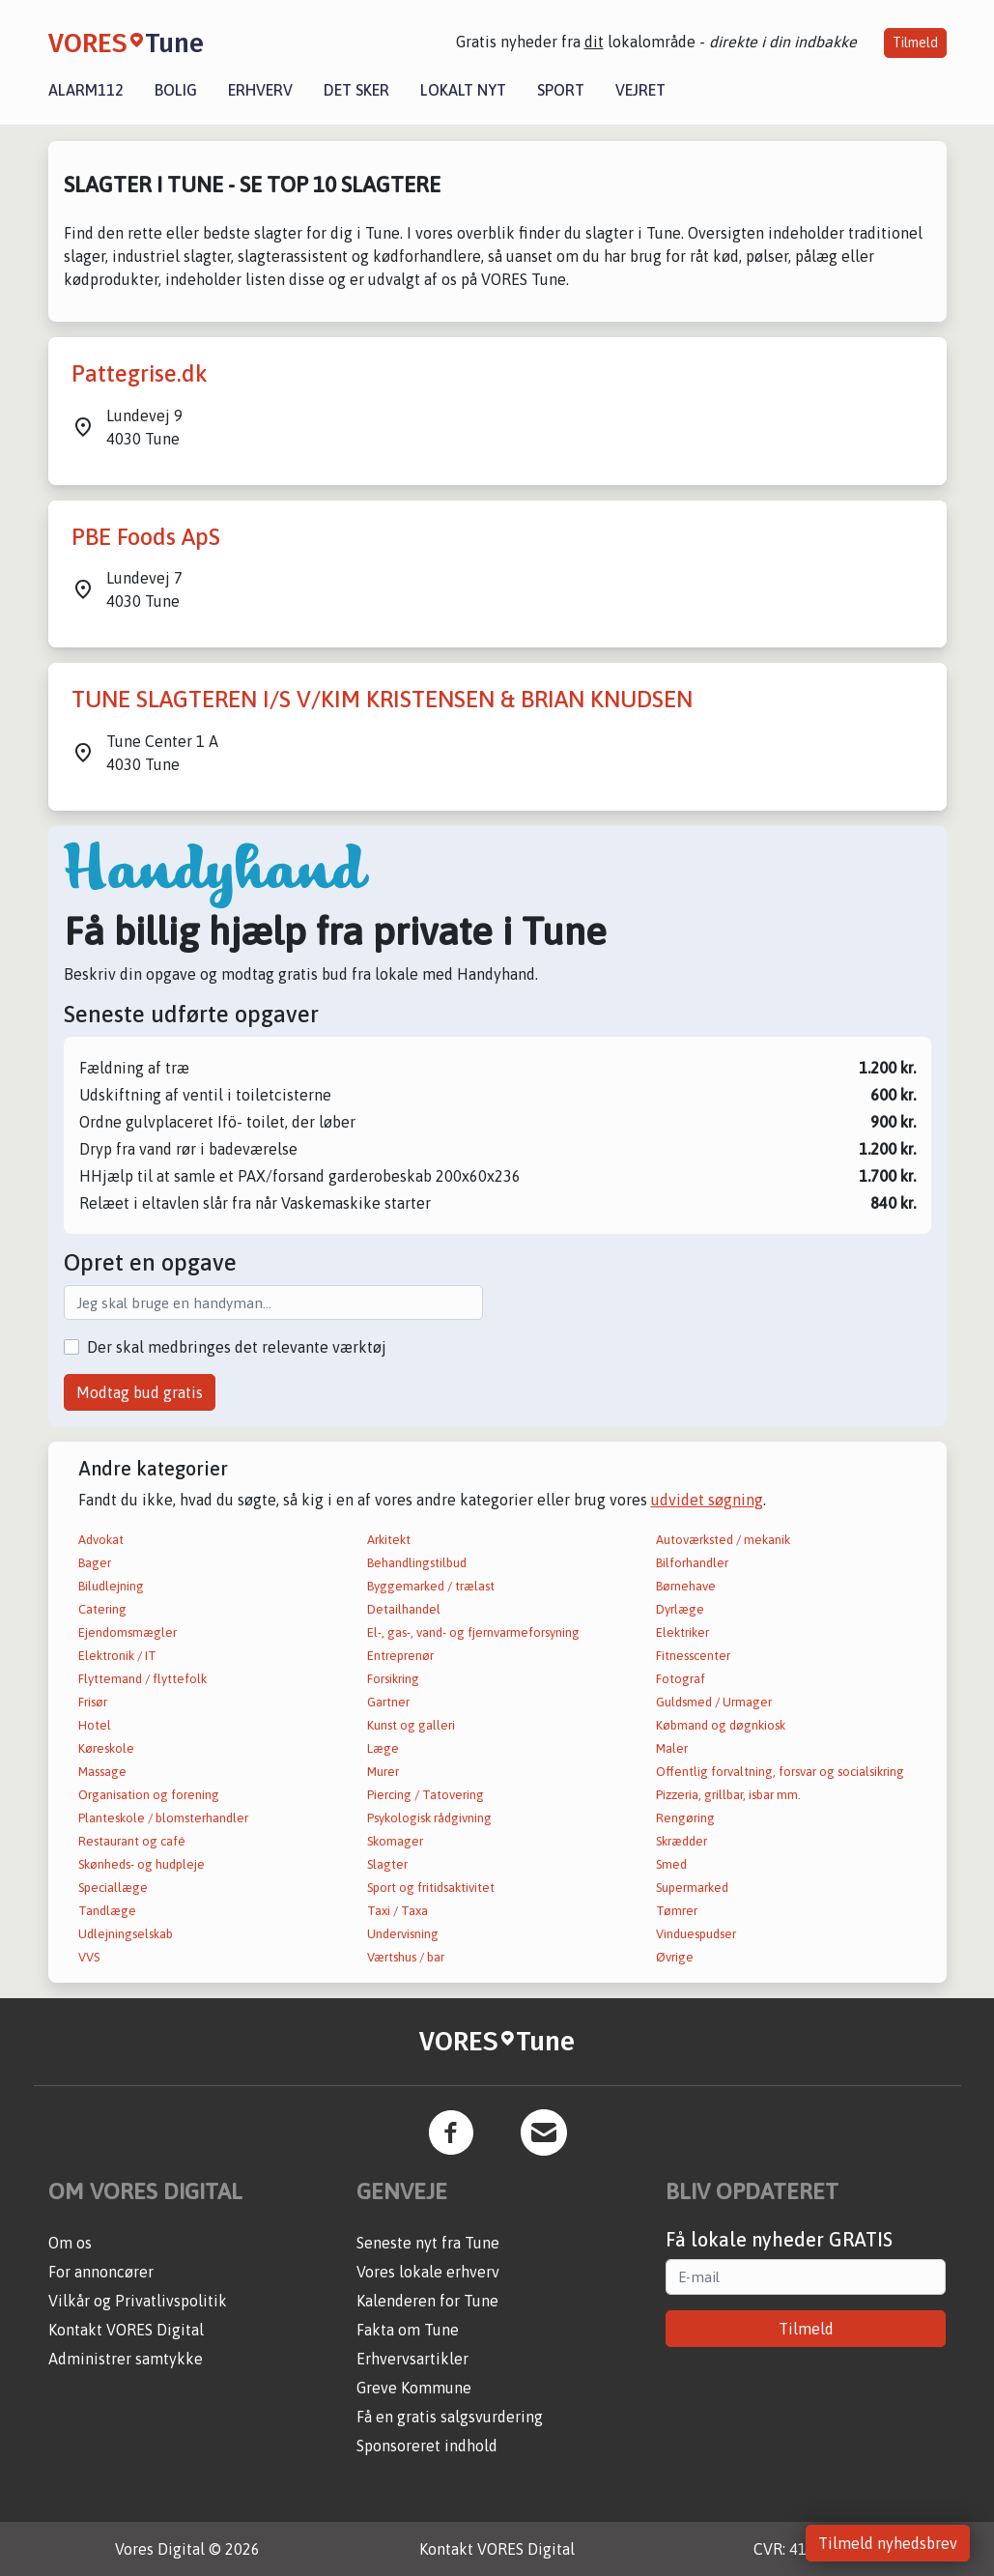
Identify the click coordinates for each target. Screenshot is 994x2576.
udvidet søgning (707, 1499)
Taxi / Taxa (397, 1910)
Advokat (101, 1539)
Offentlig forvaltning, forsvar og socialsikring (780, 1771)
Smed (671, 1864)
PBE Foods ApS (145, 537)
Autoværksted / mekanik (723, 1539)
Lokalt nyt (463, 90)
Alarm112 (86, 90)
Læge (383, 1748)
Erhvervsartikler (412, 2358)
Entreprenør (400, 1655)
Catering (102, 1609)
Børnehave (686, 1586)
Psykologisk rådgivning (429, 1818)
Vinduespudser (696, 1934)
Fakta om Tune (407, 2329)
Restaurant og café (131, 1841)
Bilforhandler (692, 1563)
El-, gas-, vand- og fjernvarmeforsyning (473, 1632)
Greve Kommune (413, 2387)
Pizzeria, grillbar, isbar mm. (728, 1795)
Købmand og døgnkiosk (720, 1725)
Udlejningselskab (125, 1934)
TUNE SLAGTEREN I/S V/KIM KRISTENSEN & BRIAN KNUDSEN (382, 699)
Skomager (395, 1841)
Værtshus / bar (405, 1957)
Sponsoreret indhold (426, 2445)
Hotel (94, 1725)
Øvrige (675, 1957)
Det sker (356, 90)
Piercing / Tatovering (425, 1795)
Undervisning (403, 1934)
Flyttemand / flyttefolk (142, 1679)
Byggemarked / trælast (431, 1586)
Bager (94, 1563)
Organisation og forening (148, 1795)
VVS (88, 1957)
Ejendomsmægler (127, 1632)
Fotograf (680, 1679)
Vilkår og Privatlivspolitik (137, 2300)
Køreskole (106, 1748)
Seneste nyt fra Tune (427, 2242)
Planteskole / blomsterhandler (163, 1818)
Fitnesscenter (693, 1655)
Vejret (640, 90)
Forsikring (393, 1679)
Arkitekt (389, 1539)
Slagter (387, 1864)
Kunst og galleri (411, 1725)
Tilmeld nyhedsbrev (887, 2543)
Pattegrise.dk (139, 373)
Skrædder (681, 1841)
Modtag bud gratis (139, 1392)
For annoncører (101, 2271)
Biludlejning (111, 1586)
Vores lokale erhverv (427, 2271)
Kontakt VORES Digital (126, 2329)
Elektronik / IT (117, 1655)
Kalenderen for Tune (427, 2300)
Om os (70, 2242)
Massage (102, 1771)
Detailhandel (403, 1609)
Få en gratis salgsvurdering (449, 2416)
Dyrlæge (680, 1609)
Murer (383, 1771)
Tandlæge (107, 1910)
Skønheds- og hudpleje (141, 1864)
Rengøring (685, 1818)
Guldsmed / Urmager (714, 1702)
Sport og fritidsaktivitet (431, 1887)
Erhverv (260, 90)
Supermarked (692, 1887)
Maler (672, 1748)
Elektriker (682, 1632)
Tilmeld (915, 42)
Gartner (388, 1702)
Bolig (176, 90)
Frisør (92, 1702)
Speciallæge (113, 1887)
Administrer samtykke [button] (125, 2358)
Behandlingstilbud (417, 1563)
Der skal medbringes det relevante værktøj (236, 1347)
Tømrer (676, 1910)
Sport (560, 90)
